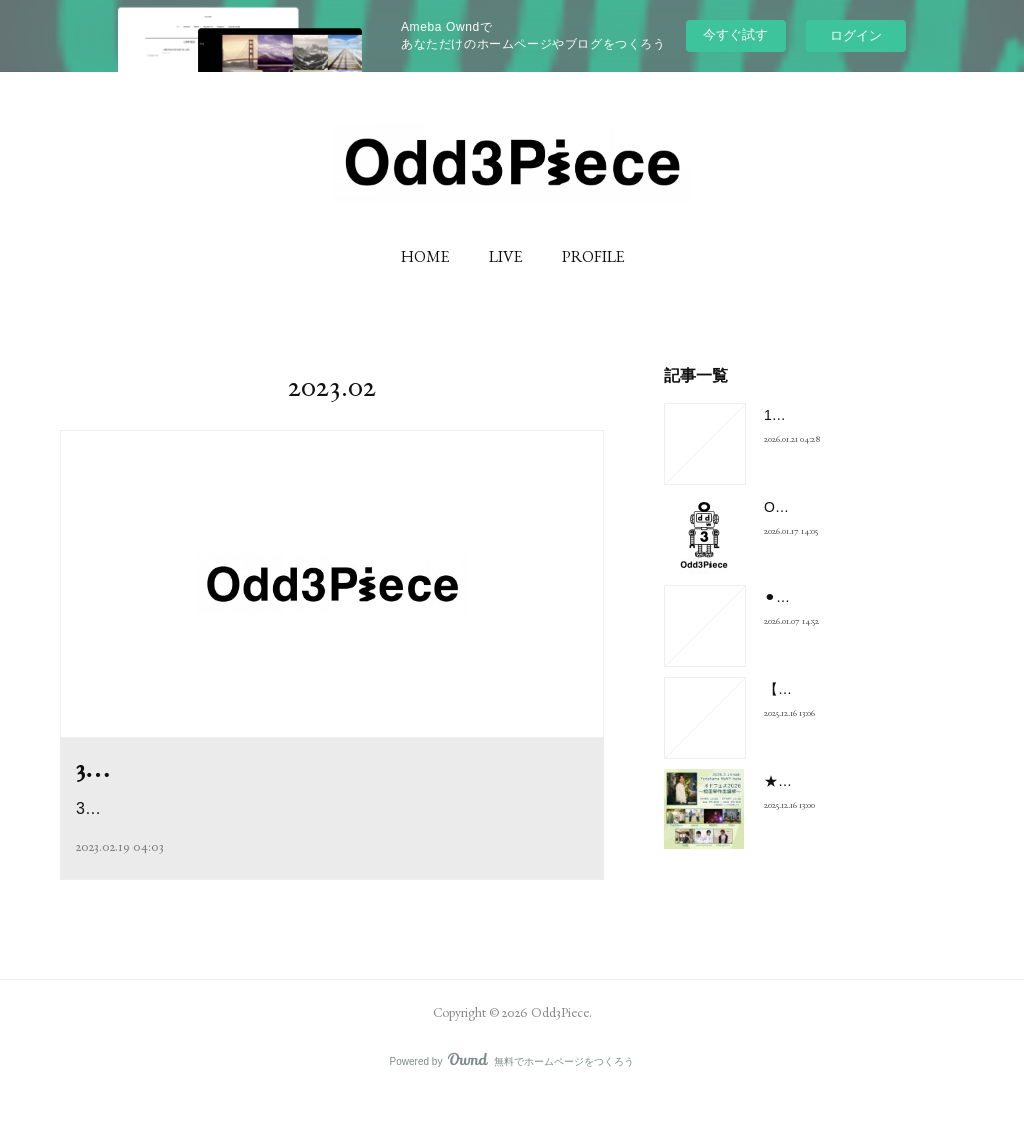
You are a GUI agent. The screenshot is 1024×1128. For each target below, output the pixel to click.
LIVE (505, 256)
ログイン (856, 35)
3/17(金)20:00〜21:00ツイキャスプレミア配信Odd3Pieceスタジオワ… (328, 850)
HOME (425, 256)
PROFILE (593, 256)
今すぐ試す (735, 34)
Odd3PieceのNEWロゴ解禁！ (857, 507)
